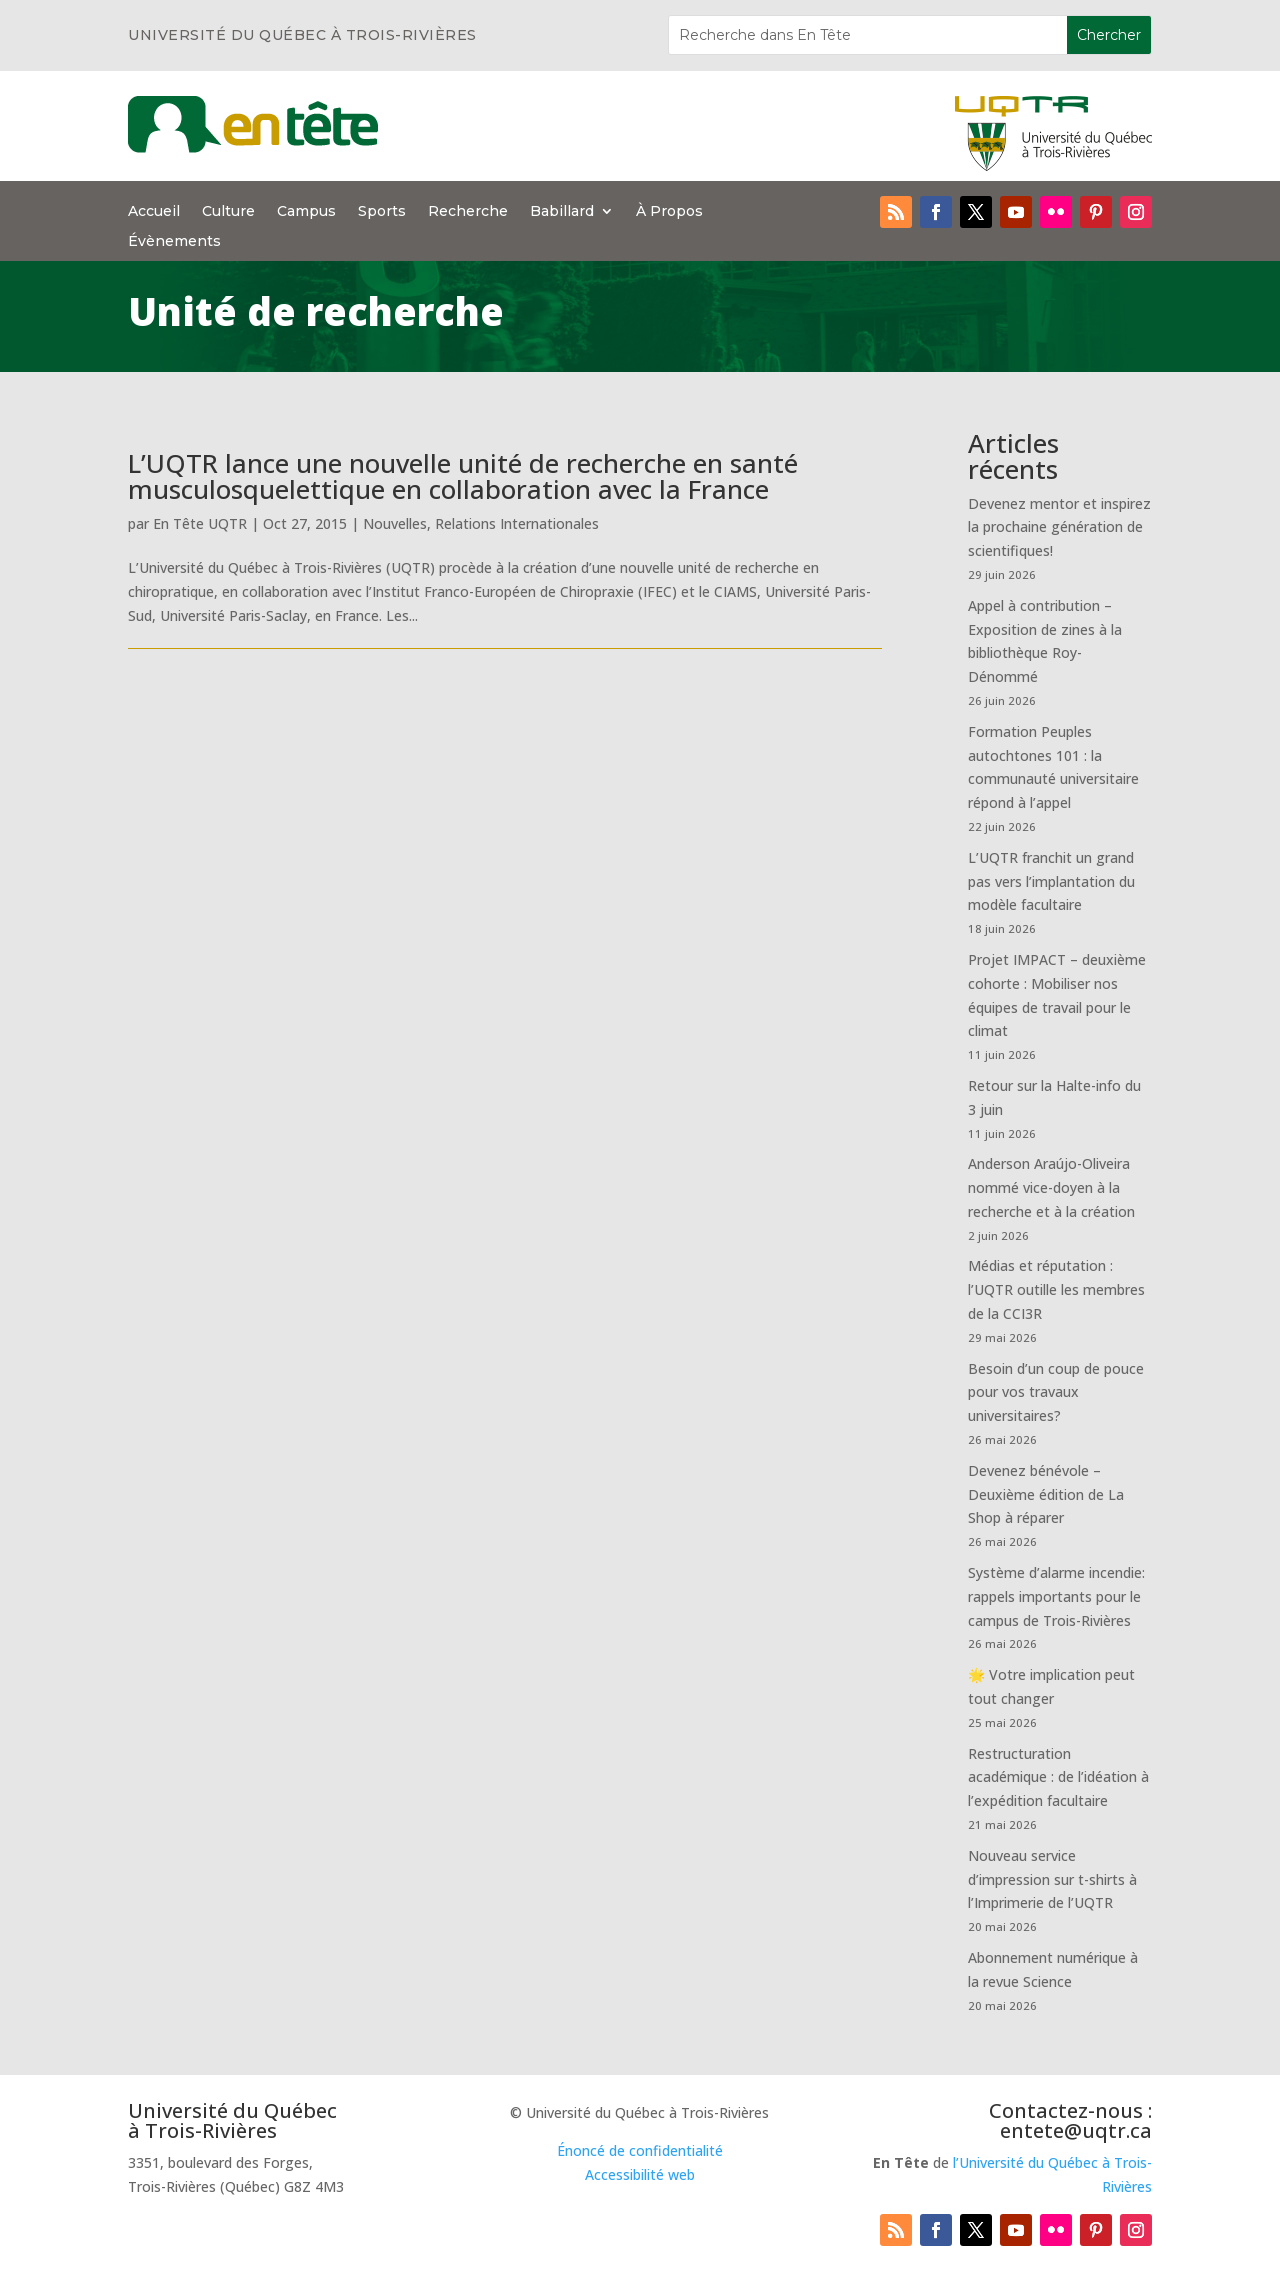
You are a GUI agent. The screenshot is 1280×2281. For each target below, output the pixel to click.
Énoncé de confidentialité (640, 2150)
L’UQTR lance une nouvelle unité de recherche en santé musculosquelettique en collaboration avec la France (463, 476)
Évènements (174, 242)
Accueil (154, 212)
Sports (382, 212)
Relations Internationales (517, 523)
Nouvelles (395, 523)
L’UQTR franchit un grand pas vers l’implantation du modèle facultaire (1051, 881)
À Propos (669, 212)
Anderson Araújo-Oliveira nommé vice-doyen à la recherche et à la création (1051, 1187)
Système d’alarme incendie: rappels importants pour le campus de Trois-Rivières (1056, 1596)
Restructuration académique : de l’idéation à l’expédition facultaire (1058, 1777)
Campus (306, 212)
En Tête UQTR (200, 523)
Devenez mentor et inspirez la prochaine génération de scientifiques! (1059, 527)
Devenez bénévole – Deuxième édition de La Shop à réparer (1046, 1494)
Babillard (562, 212)
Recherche (468, 212)
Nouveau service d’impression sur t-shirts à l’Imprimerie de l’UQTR (1052, 1879)
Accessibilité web (640, 2174)
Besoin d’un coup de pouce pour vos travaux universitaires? (1056, 1392)
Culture (228, 212)
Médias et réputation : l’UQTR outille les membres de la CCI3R (1056, 1289)
